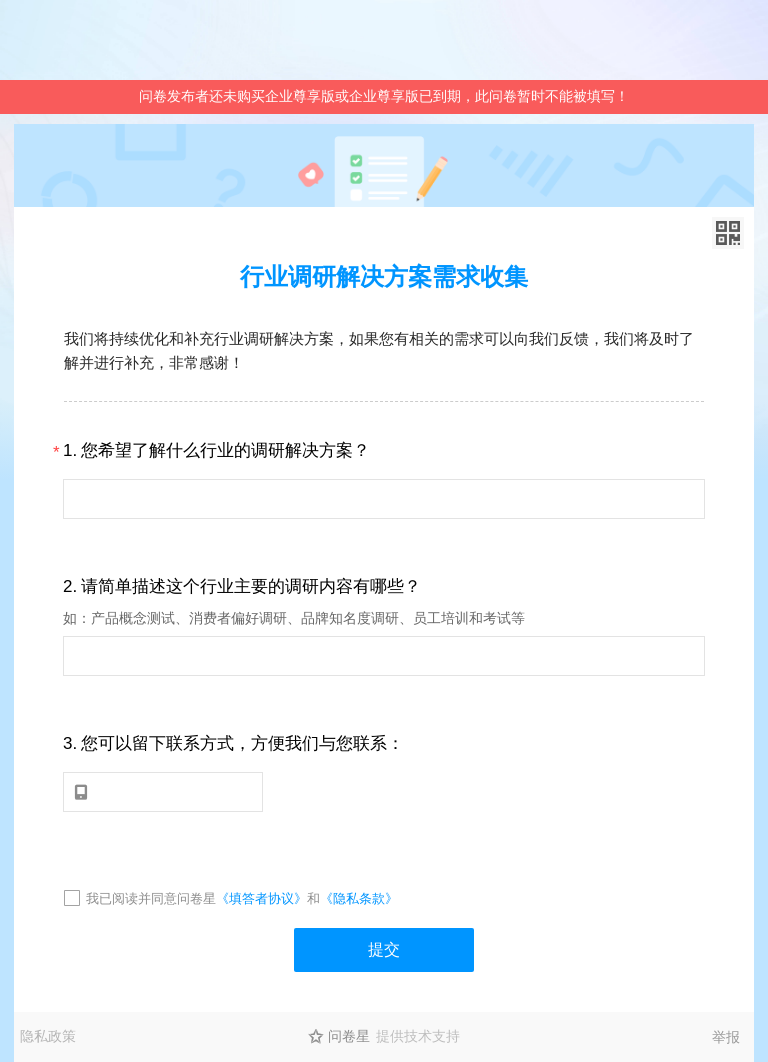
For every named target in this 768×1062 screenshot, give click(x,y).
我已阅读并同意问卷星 (151, 898)
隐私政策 (48, 1036)
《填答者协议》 (261, 898)
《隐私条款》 (359, 898)
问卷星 (349, 1036)
